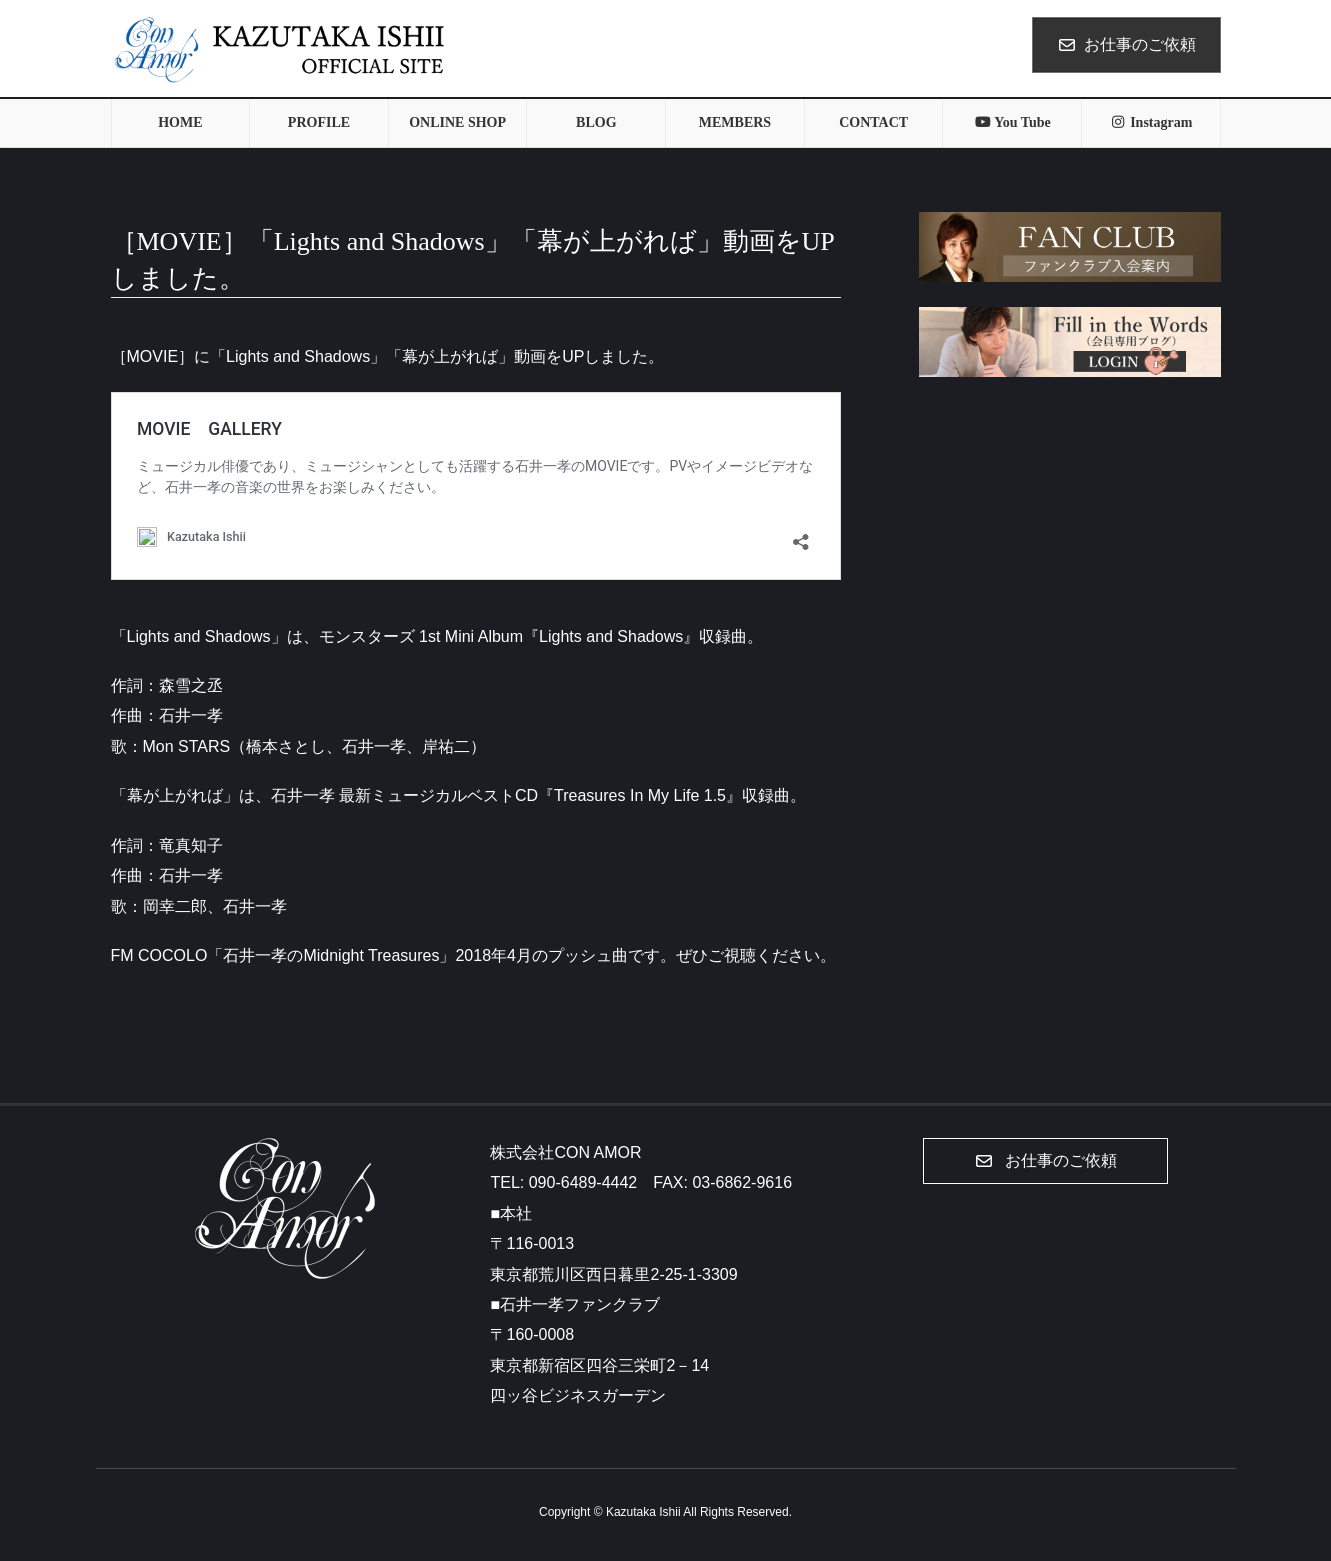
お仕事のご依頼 (1126, 44)
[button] (1045, 1161)
